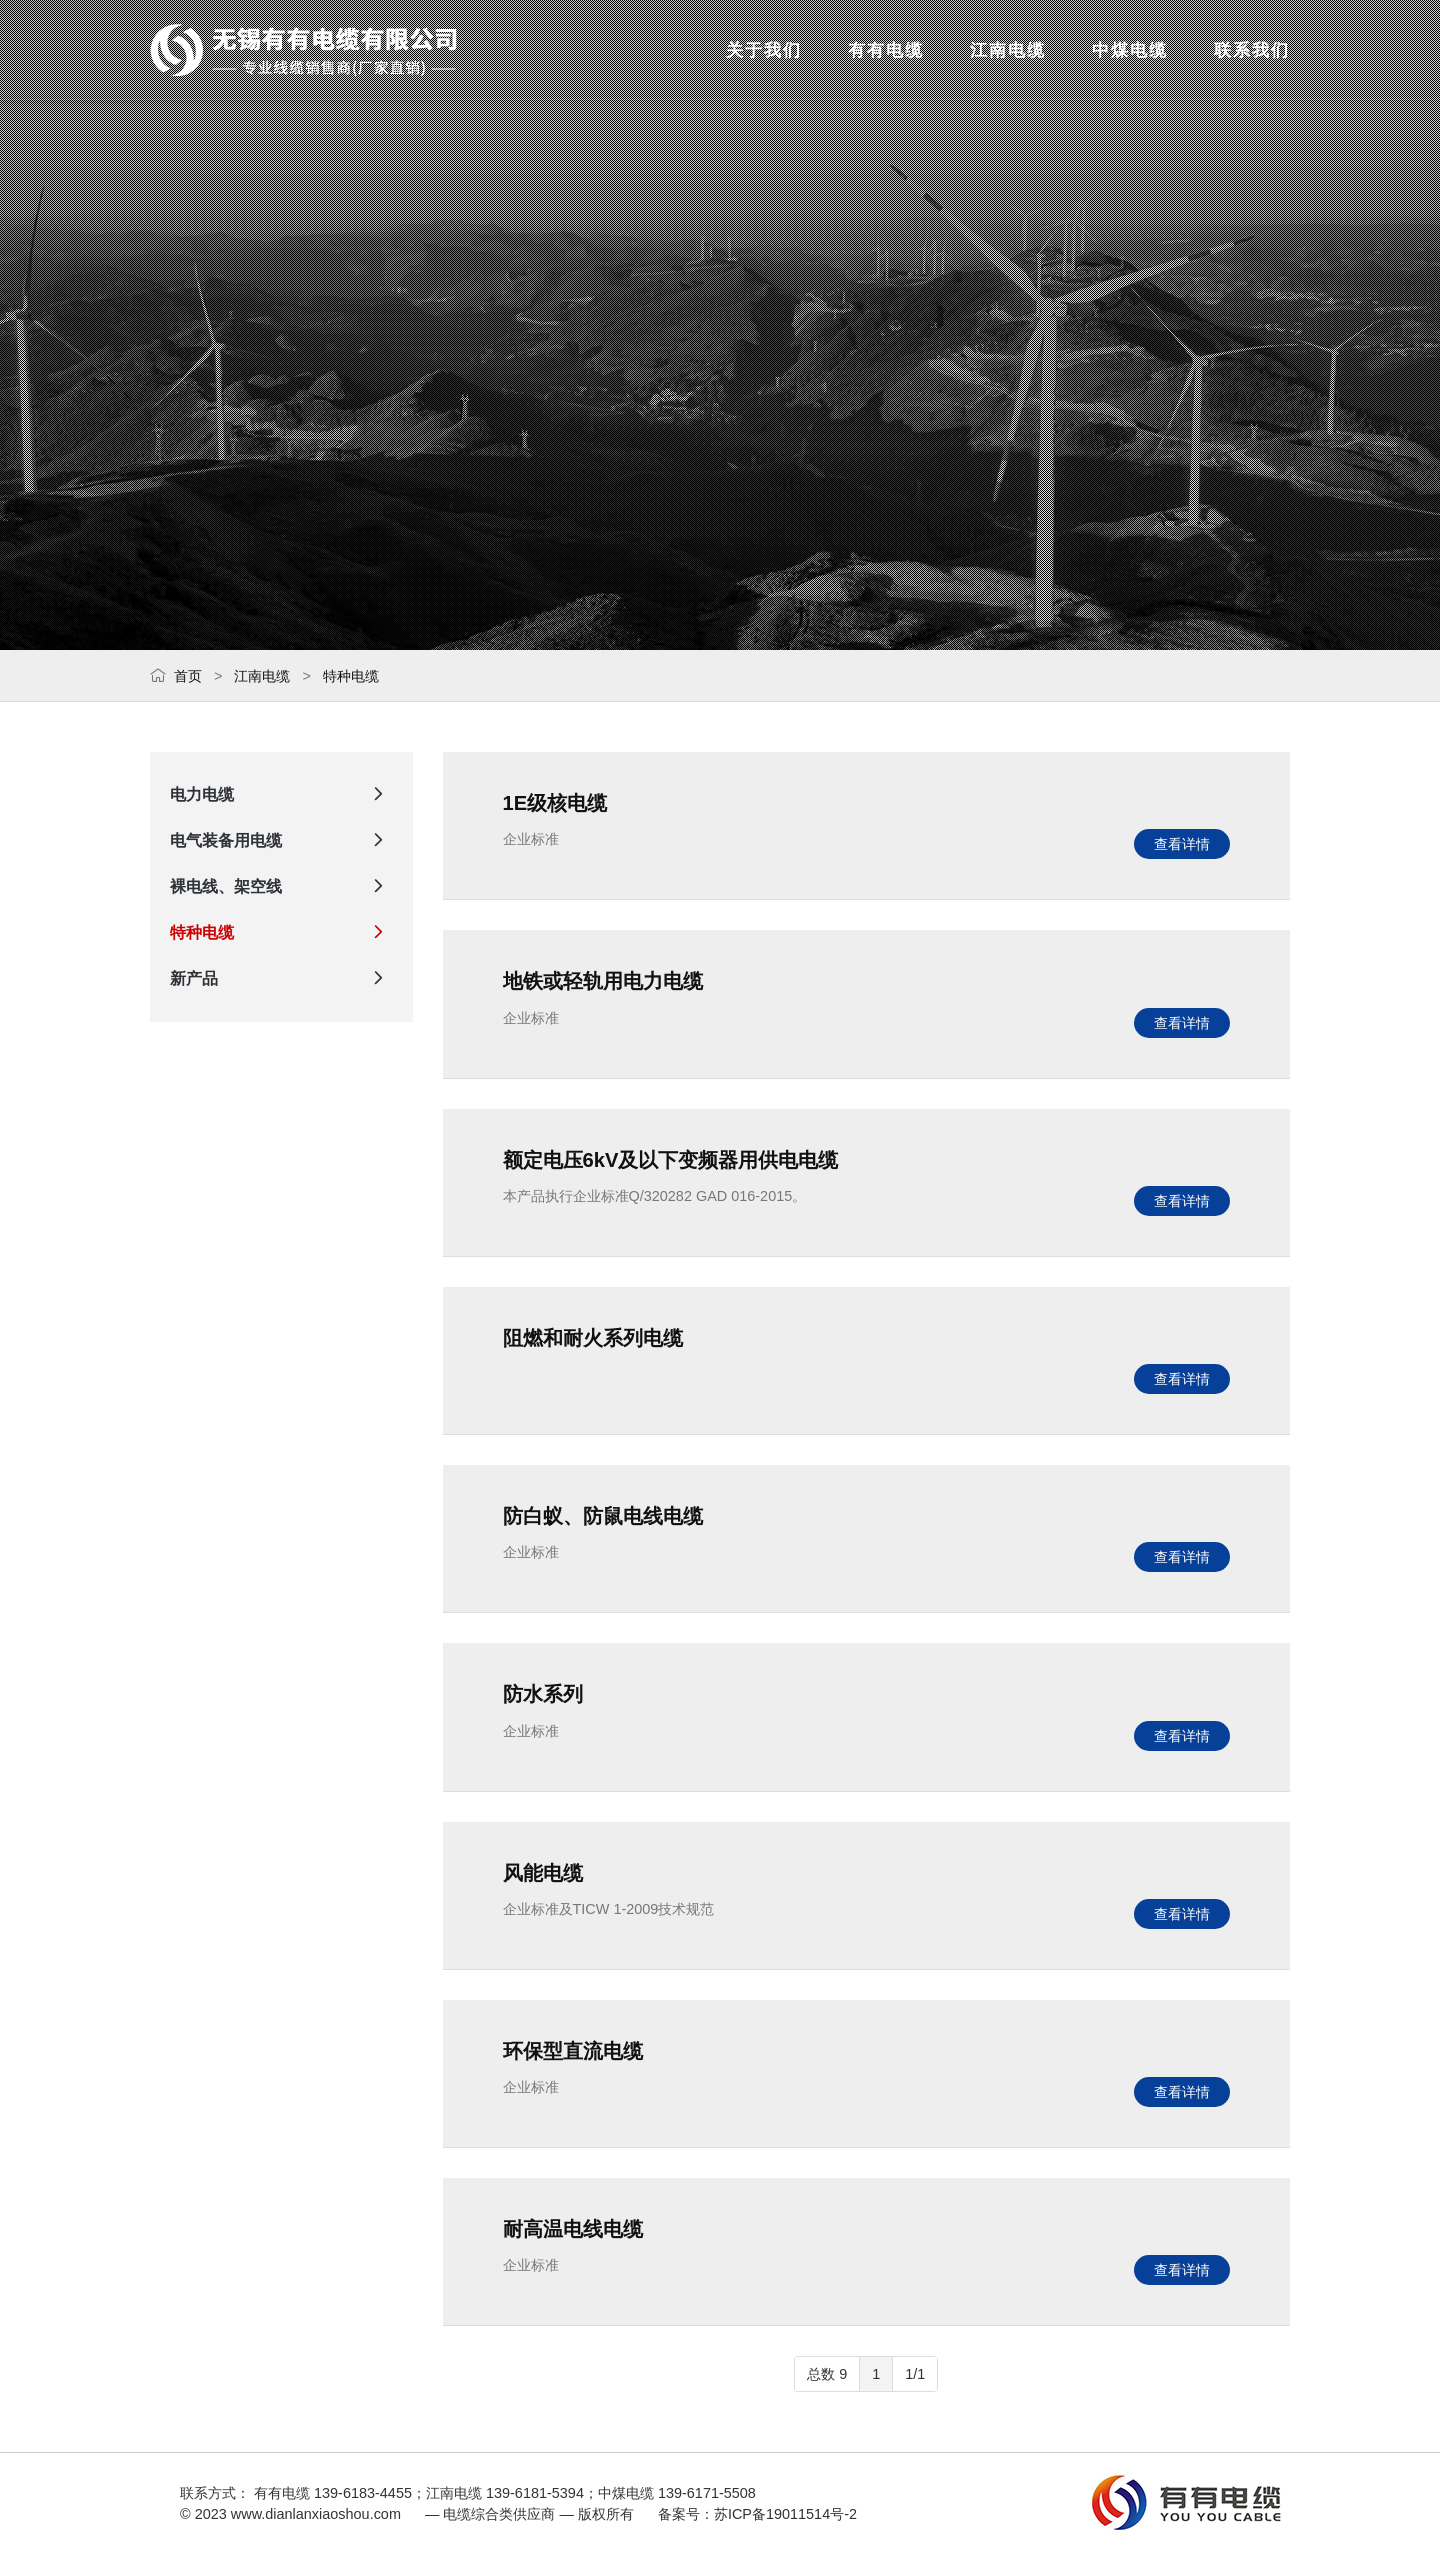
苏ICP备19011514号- (781, 2514)
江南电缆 (940, 50)
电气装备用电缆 (281, 841)
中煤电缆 (1096, 50)
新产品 (281, 979)
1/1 (915, 2374)
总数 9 (827, 2374)
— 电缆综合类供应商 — (305, 50)
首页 (188, 676)
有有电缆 (784, 50)
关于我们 (628, 50)
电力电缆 (281, 795)
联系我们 (1252, 50)
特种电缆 (351, 676)
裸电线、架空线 (281, 887)
